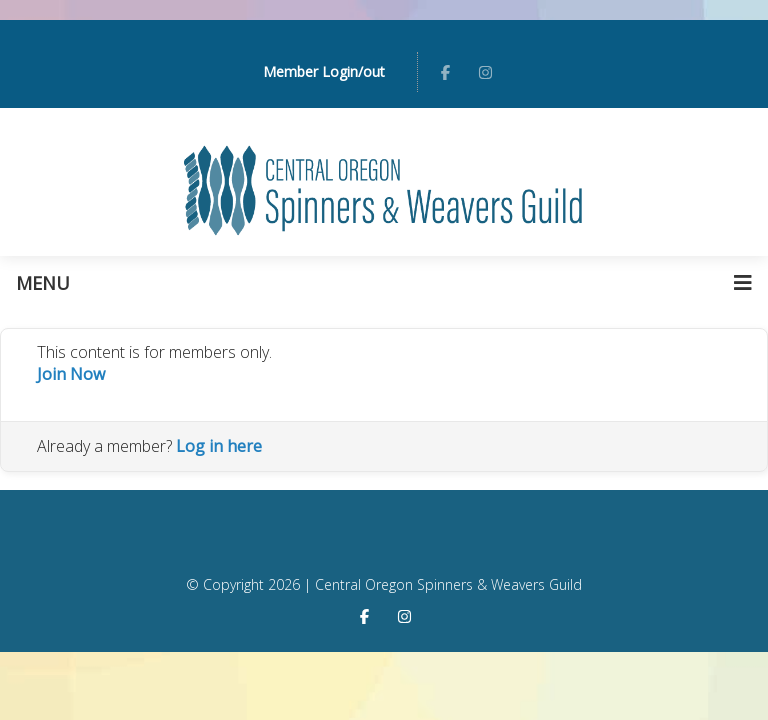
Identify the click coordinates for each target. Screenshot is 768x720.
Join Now (71, 374)
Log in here (219, 446)
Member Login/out (324, 71)
